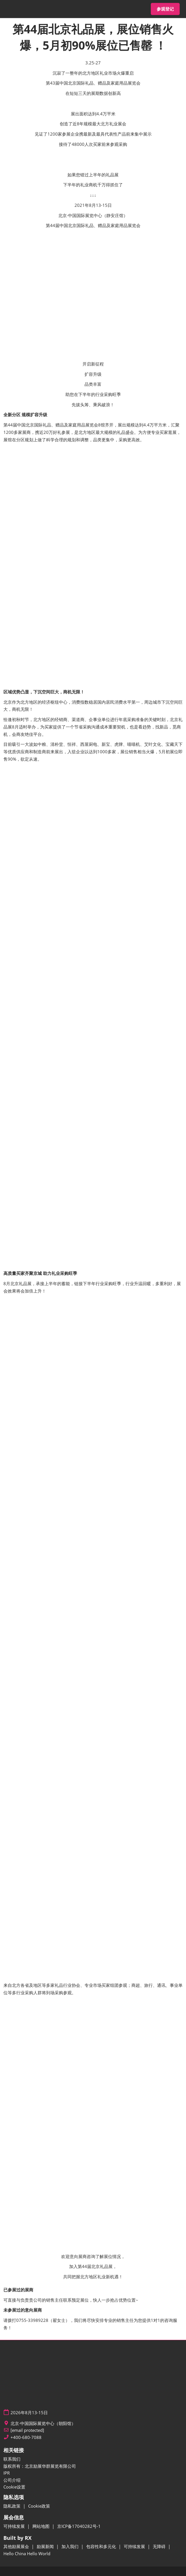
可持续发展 (14, 2526)
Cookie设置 (14, 2487)
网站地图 (41, 2526)
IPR (6, 2473)
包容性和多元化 (101, 2546)
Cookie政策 (39, 2506)
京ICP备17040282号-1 (79, 2526)
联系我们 (11, 2459)
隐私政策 (12, 2506)
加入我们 (70, 2546)
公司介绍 (11, 2480)
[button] (165, 9)
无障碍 (160, 2546)
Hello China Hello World (26, 2553)
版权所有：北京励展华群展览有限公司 (39, 2466)
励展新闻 (46, 2546)
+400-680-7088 (26, 2437)
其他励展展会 (16, 2546)
